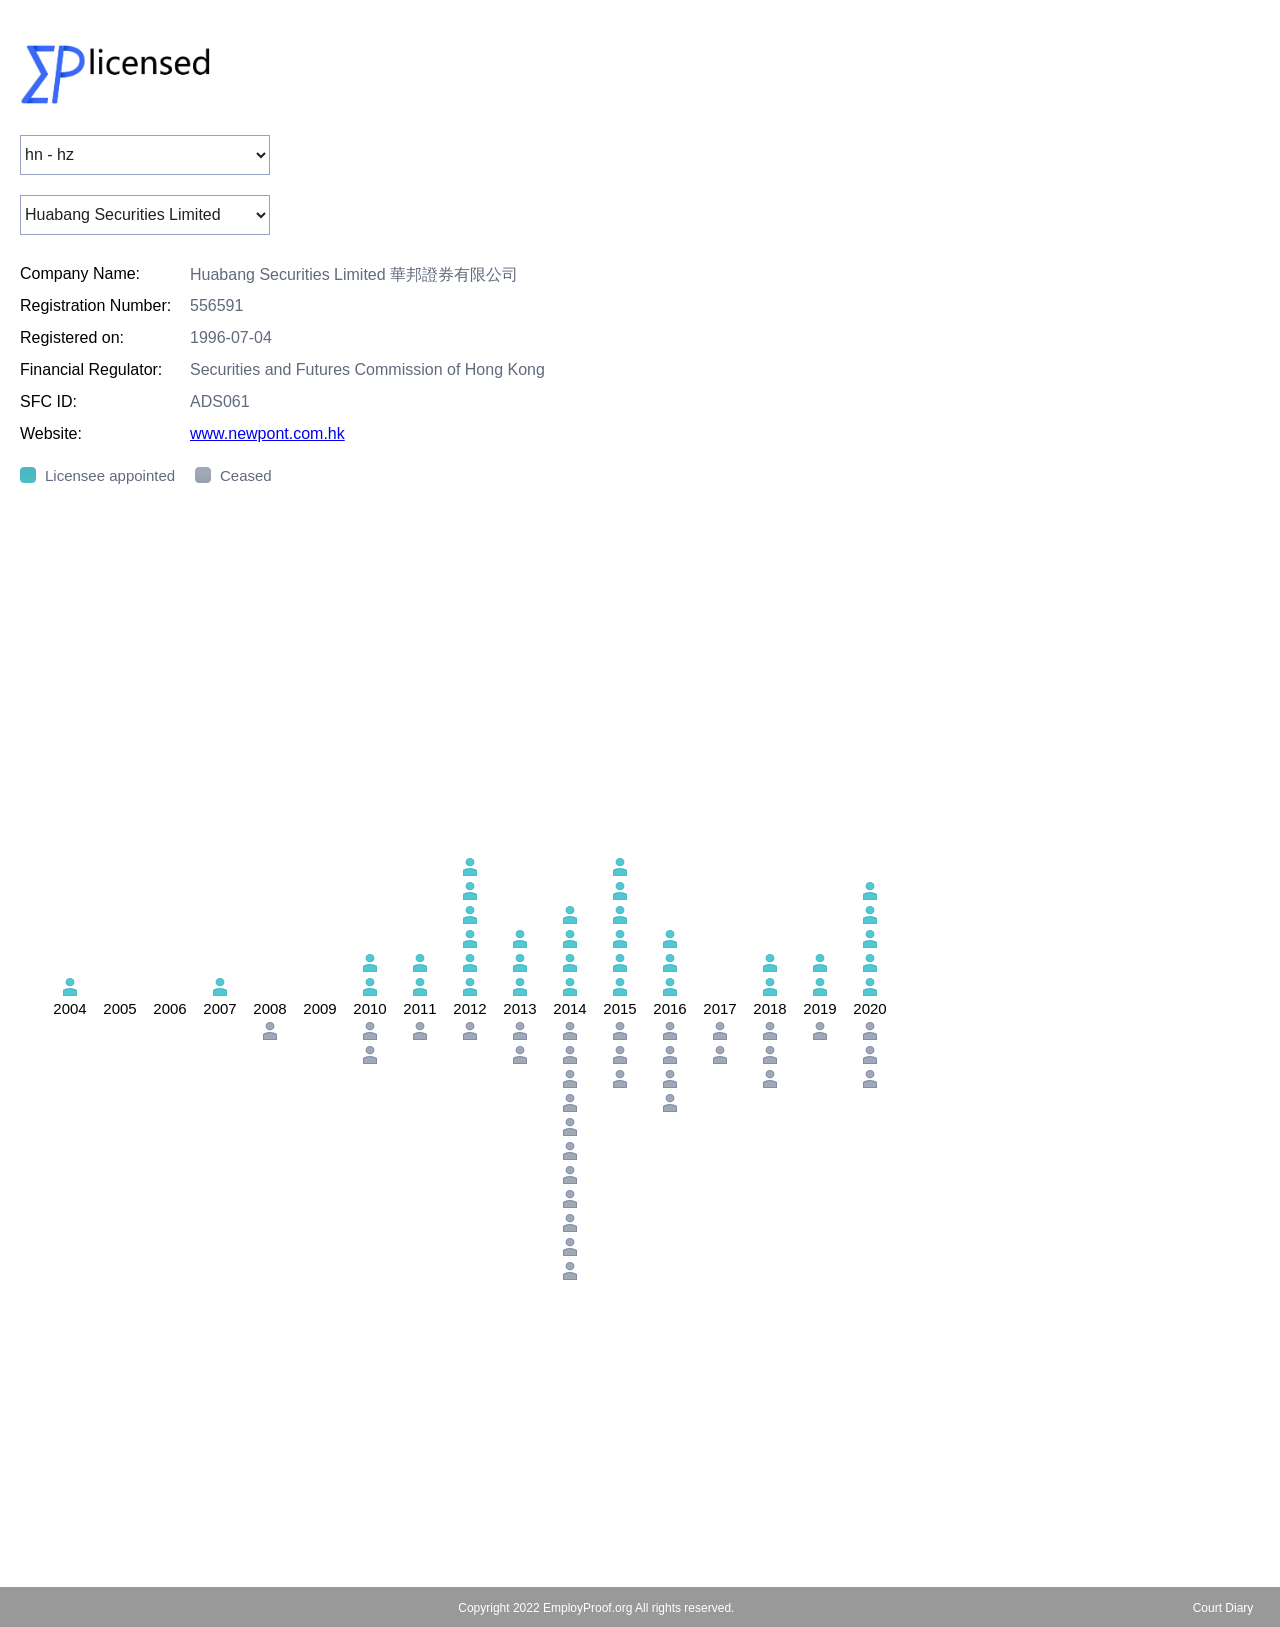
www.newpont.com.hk (267, 433)
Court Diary (1223, 1608)
